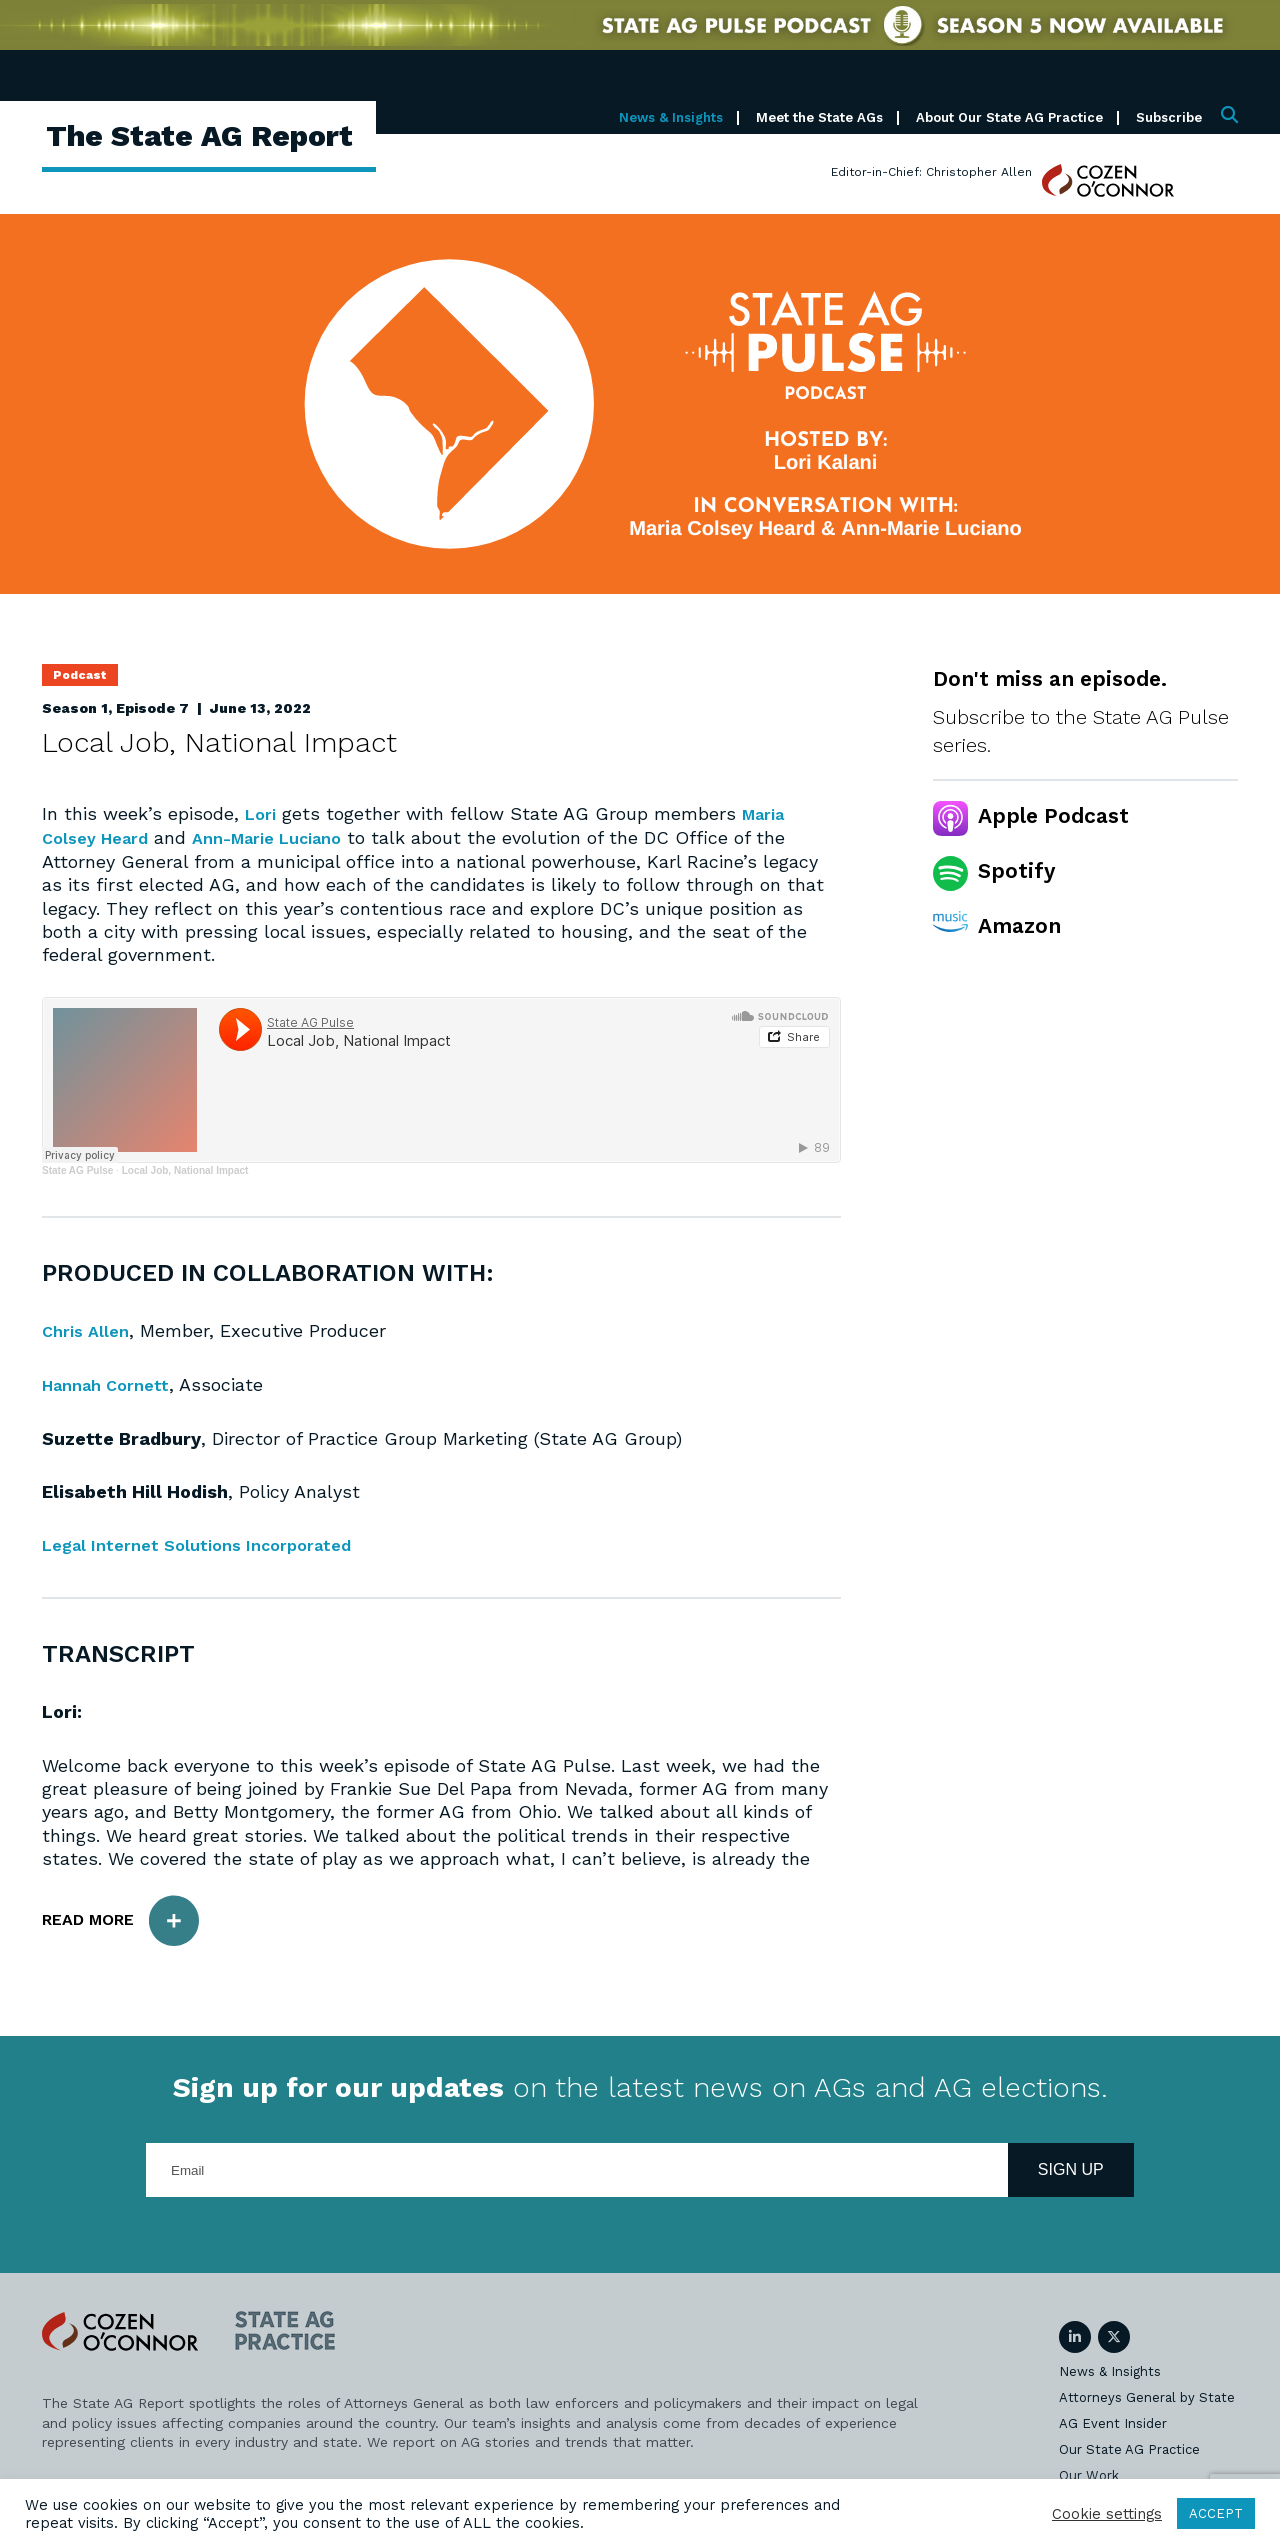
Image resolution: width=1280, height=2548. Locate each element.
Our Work (1089, 2473)
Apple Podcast (1053, 815)
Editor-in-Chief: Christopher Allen (931, 172)
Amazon (1019, 925)
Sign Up (1071, 2167)
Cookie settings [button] (1107, 2514)
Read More (130, 1918)
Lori (262, 813)
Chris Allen (88, 1329)
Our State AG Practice (1129, 2447)
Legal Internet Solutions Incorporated (210, 1543)
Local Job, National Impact (185, 1169)
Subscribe (1169, 117)
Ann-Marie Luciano (288, 837)
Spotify (1016, 870)
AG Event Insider (1113, 2421)
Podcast (80, 675)
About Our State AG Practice (1009, 117)
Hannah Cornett (112, 1383)
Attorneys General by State (1147, 2395)
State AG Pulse (77, 1169)
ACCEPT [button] (1216, 2513)
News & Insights (671, 117)
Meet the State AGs (819, 117)
